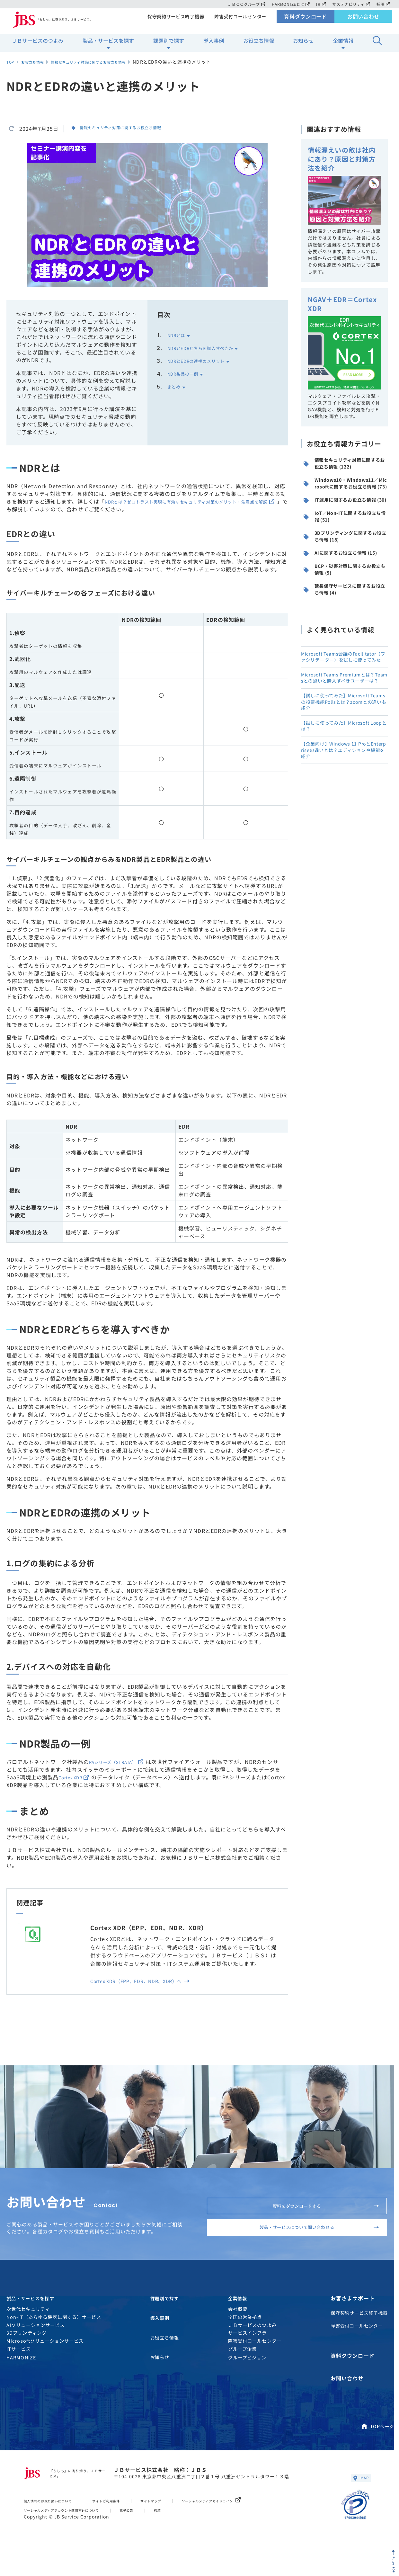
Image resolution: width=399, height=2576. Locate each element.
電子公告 (153, 2535)
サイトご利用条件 (126, 2526)
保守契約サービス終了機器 (173, 21)
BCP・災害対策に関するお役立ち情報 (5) (345, 636)
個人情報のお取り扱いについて (55, 2526)
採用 (383, 4)
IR (319, 4)
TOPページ (377, 2448)
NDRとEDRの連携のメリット (203, 360)
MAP (359, 2502)
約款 (186, 2535)
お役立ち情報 (258, 45)
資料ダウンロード (306, 21)
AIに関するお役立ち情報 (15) (343, 610)
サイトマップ (178, 2526)
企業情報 (343, 45)
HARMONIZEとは (288, 4)
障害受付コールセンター (239, 21)
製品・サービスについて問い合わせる (307, 2247)
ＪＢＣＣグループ (242, 4)
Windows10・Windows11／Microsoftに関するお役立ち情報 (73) (345, 503)
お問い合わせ (363, 21)
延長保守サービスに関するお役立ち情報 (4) (345, 661)
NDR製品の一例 (187, 373)
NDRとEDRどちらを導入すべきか (208, 348)
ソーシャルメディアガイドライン (250, 2526)
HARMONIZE (21, 2388)
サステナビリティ (350, 4)
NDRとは (178, 335)
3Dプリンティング (26, 2363)
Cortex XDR (82, 1777)
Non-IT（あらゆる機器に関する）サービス (53, 2347)
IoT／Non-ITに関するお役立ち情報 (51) (345, 559)
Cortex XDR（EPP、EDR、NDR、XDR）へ (147, 1984)
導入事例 (213, 45)
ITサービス (18, 2379)
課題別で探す (168, 45)
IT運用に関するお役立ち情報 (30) (345, 533)
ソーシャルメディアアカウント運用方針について (73, 2535)
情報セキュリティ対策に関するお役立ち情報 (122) (345, 474)
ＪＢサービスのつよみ (37, 45)
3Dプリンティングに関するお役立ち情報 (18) (346, 584)
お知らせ (303, 45)
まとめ (175, 386)
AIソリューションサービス (35, 2355)
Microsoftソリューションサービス (45, 2371)
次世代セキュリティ (28, 2339)
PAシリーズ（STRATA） (122, 1762)
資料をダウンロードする (318, 2213)
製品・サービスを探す (108, 45)
